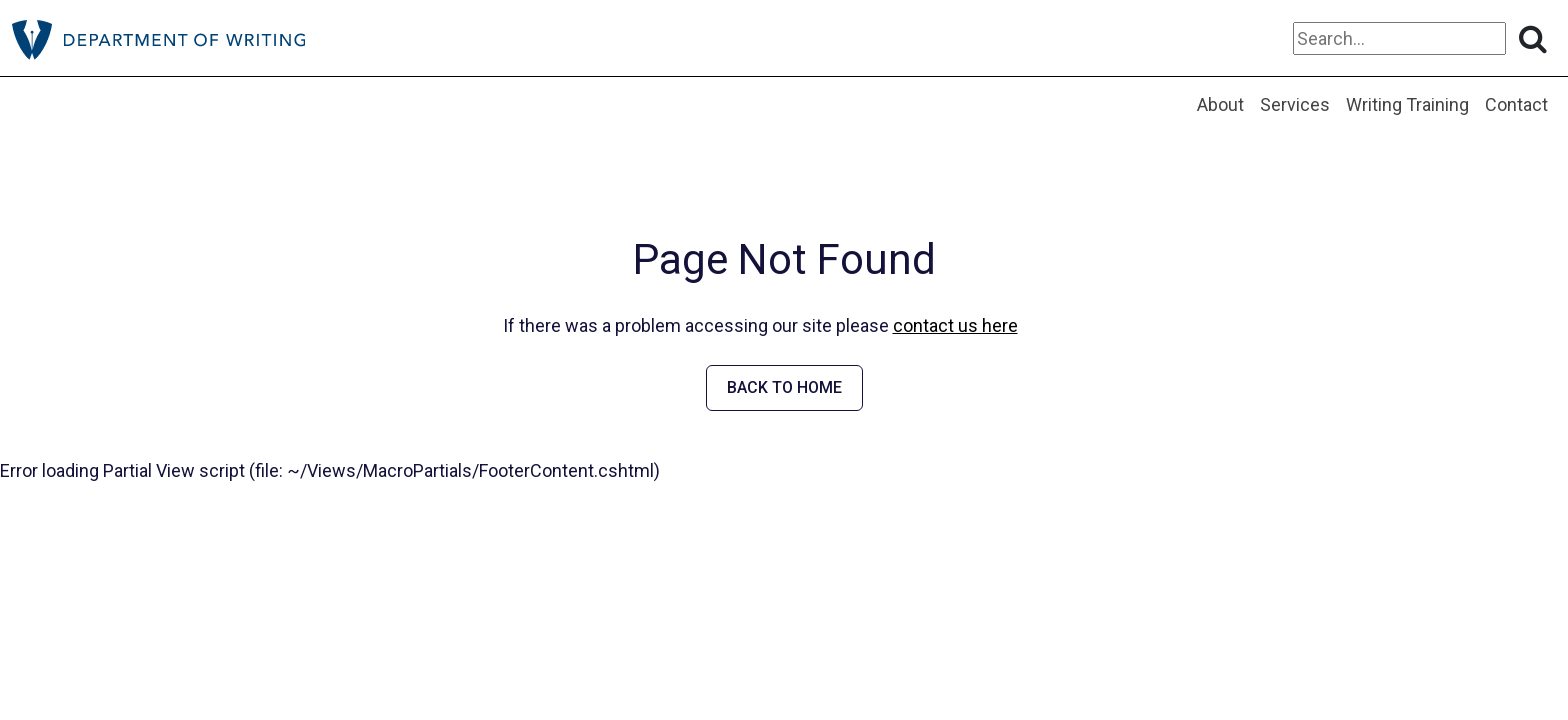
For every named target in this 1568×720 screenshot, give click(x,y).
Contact (1516, 104)
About (1220, 104)
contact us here (955, 325)
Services (1295, 104)
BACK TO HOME (784, 387)
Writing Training (1407, 104)
